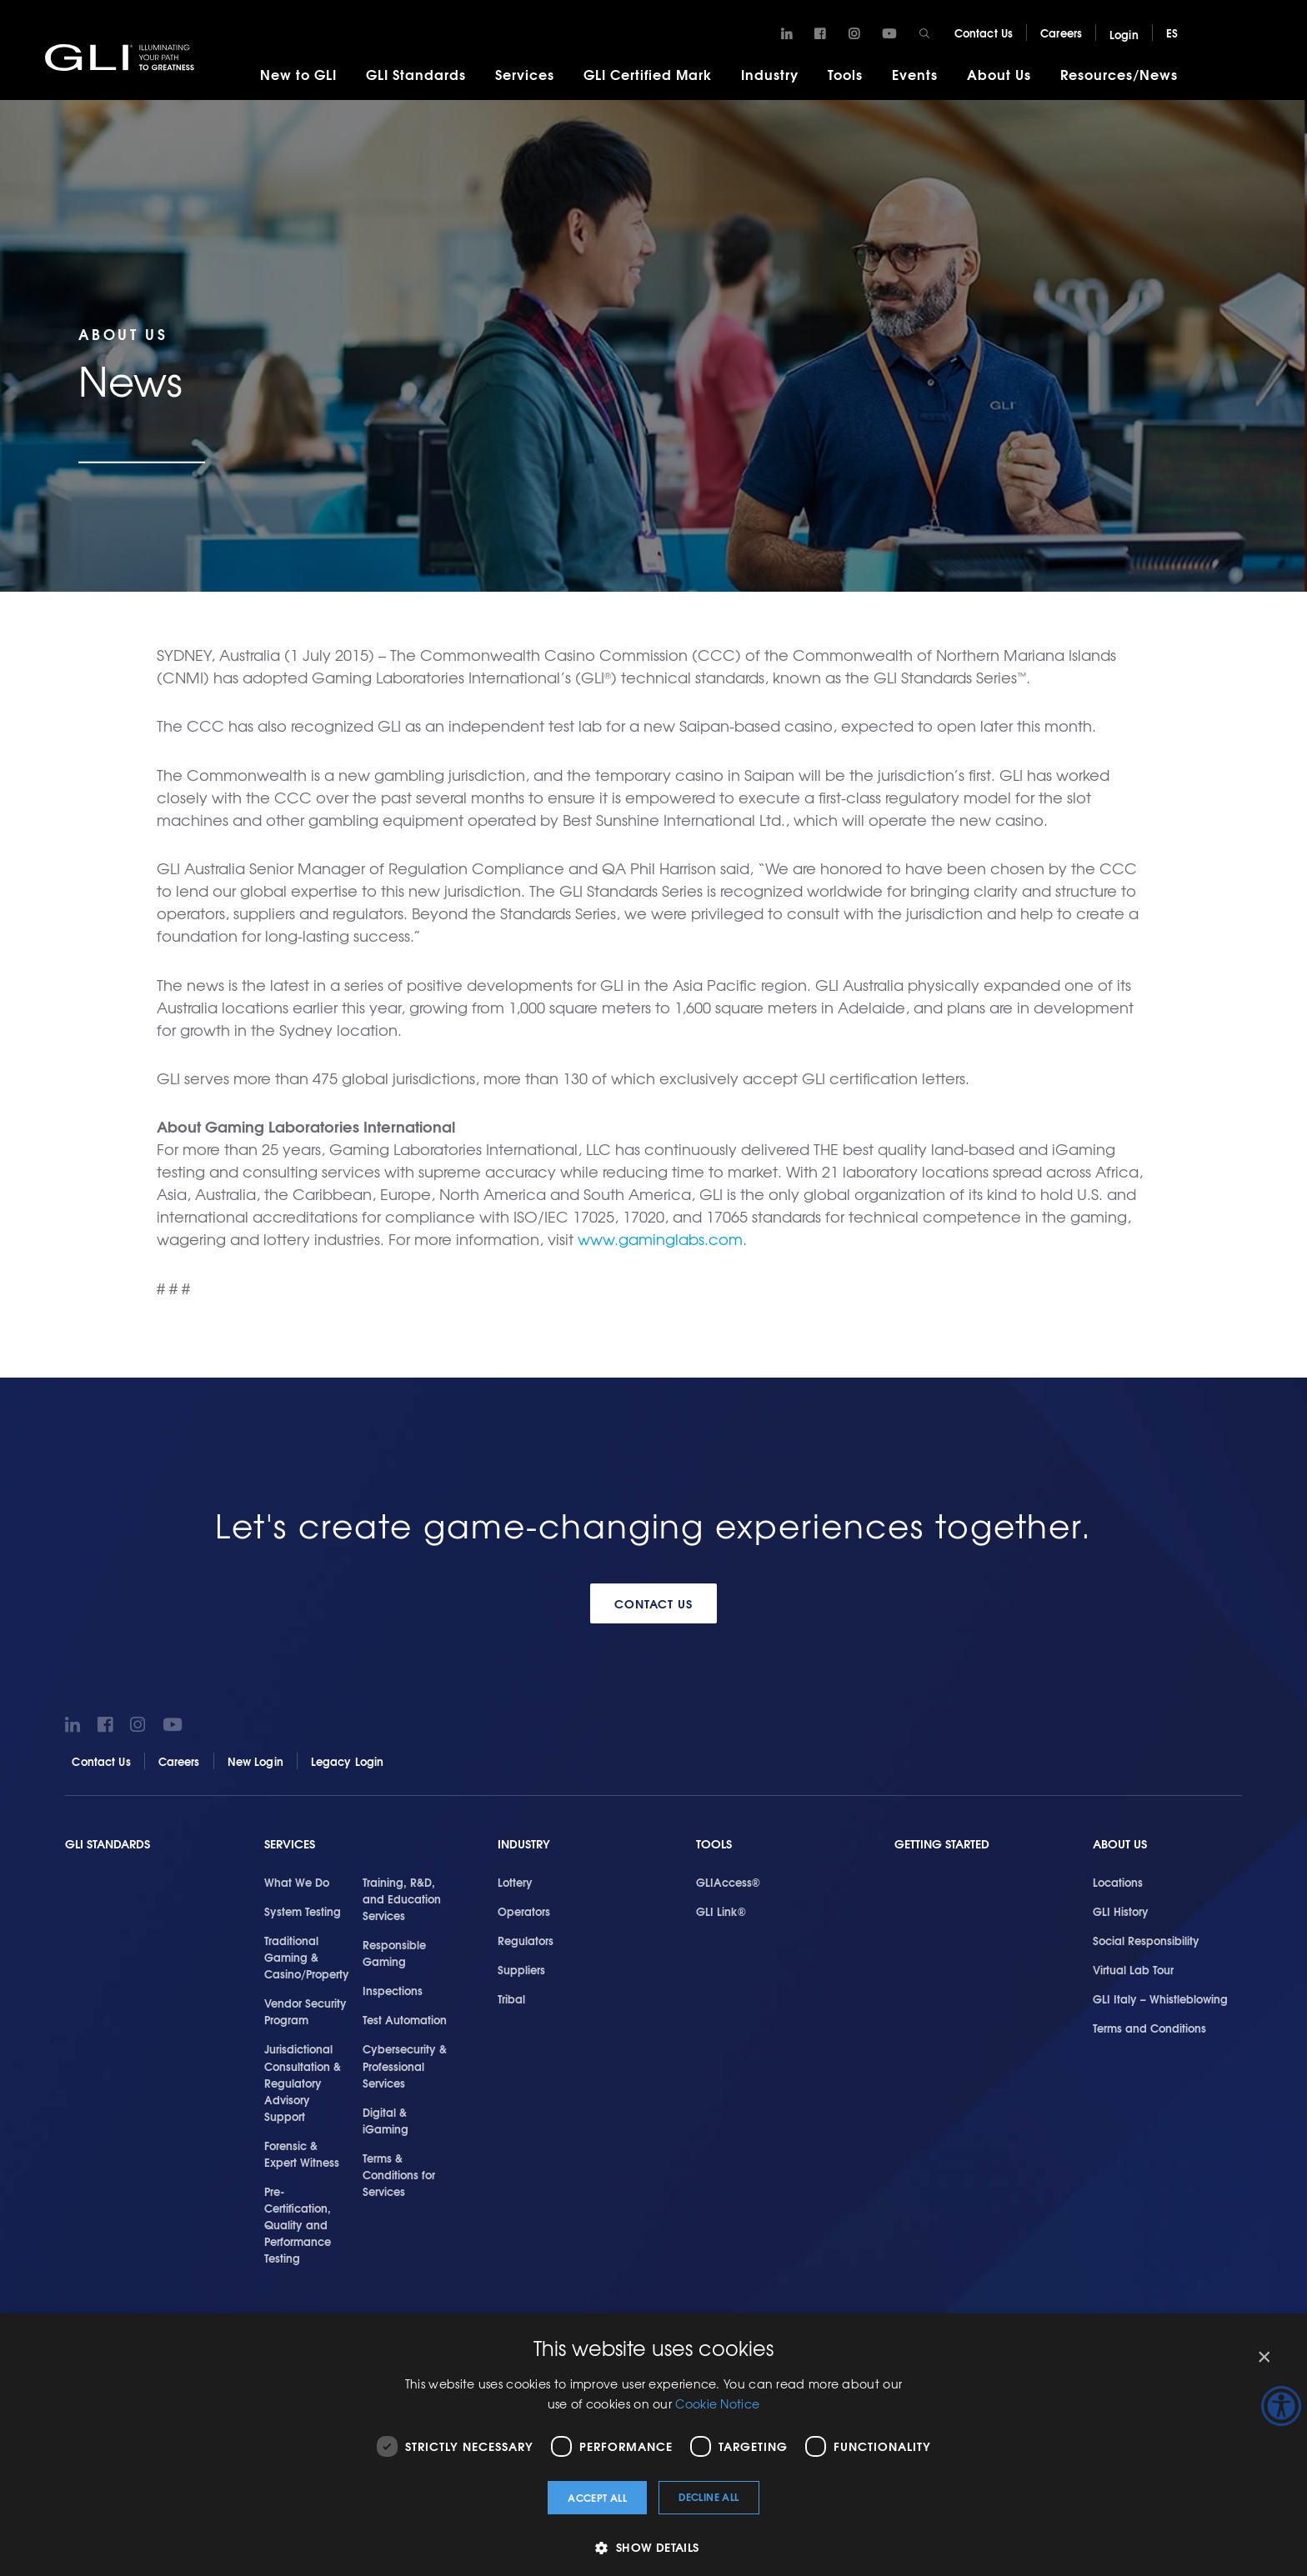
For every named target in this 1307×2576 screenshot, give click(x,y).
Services (524, 73)
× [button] (1263, 2357)
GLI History (1121, 1911)
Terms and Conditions (1149, 2027)
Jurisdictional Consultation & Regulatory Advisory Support (302, 2081)
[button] (653, 2547)
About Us (999, 73)
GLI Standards (416, 73)
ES (1172, 32)
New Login (255, 1760)
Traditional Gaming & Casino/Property (306, 1957)
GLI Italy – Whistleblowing (1160, 1998)
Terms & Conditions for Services (399, 2173)
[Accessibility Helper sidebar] (1281, 2406)
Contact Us (983, 32)
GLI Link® (721, 1911)
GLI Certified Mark (647, 73)
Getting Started (941, 1843)
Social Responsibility (1146, 1940)
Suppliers (521, 1969)
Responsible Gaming (394, 1952)
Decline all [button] (709, 2496)
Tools (845, 73)
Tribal (511, 1998)
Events (915, 73)
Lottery (515, 1881)
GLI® (125, 57)
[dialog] (653, 2444)
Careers (1061, 32)
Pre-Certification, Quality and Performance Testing (297, 2223)
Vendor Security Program (305, 2011)
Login (1124, 34)
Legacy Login (347, 1760)
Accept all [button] (597, 2497)
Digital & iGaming (385, 2119)
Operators (524, 1911)
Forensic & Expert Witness (301, 2152)
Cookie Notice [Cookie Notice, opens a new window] (717, 2403)
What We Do (296, 1881)
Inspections (393, 1990)
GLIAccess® (728, 1881)
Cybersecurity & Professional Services (405, 2065)
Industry (770, 73)
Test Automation (405, 2019)
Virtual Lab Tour (1133, 1969)
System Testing (302, 1911)
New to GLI (298, 73)
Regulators (525, 1940)
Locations (1118, 1881)
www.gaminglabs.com (660, 1239)
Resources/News (1119, 73)
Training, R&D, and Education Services (402, 1898)
